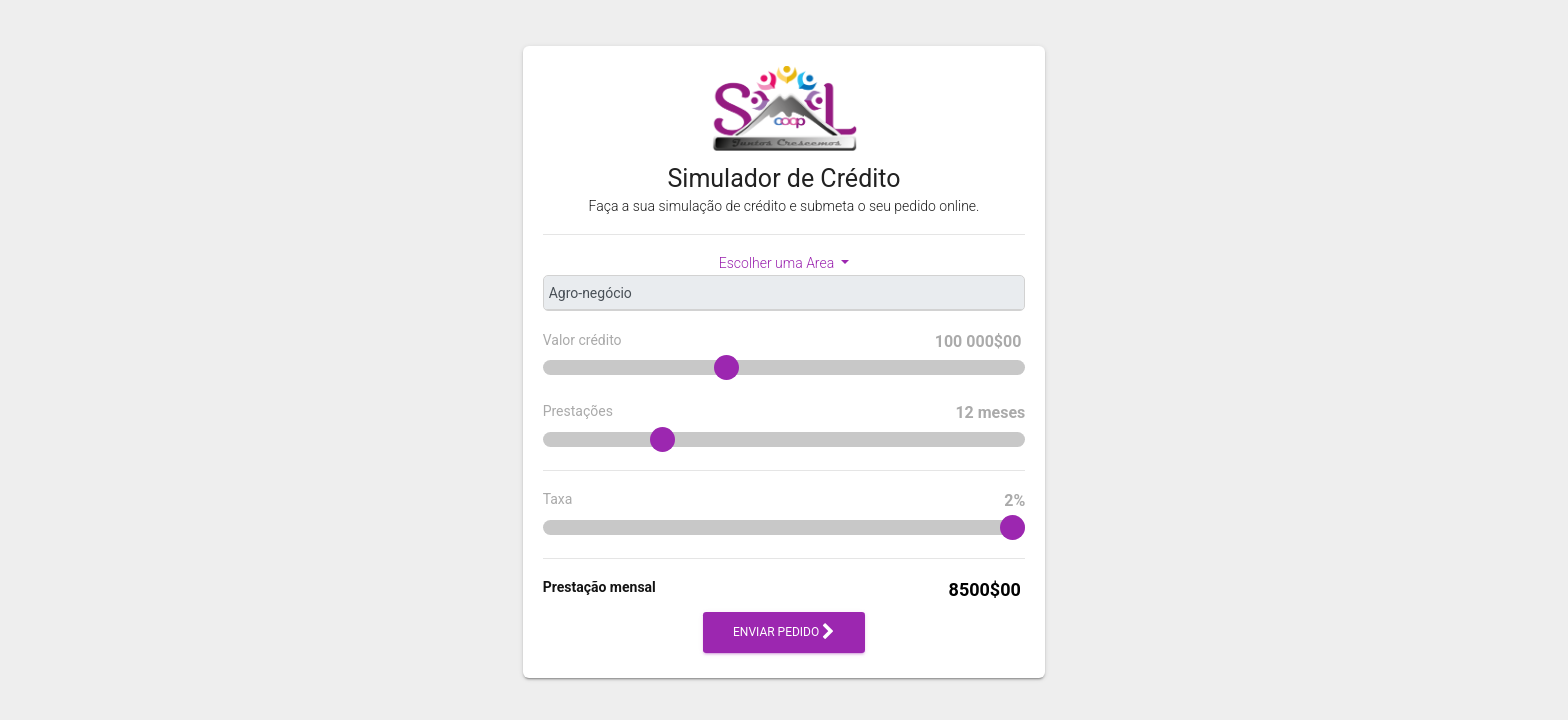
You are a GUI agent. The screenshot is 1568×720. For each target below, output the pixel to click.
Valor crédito (784, 342)
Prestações (784, 413)
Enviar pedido (784, 633)
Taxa (784, 501)
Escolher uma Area (778, 263)
